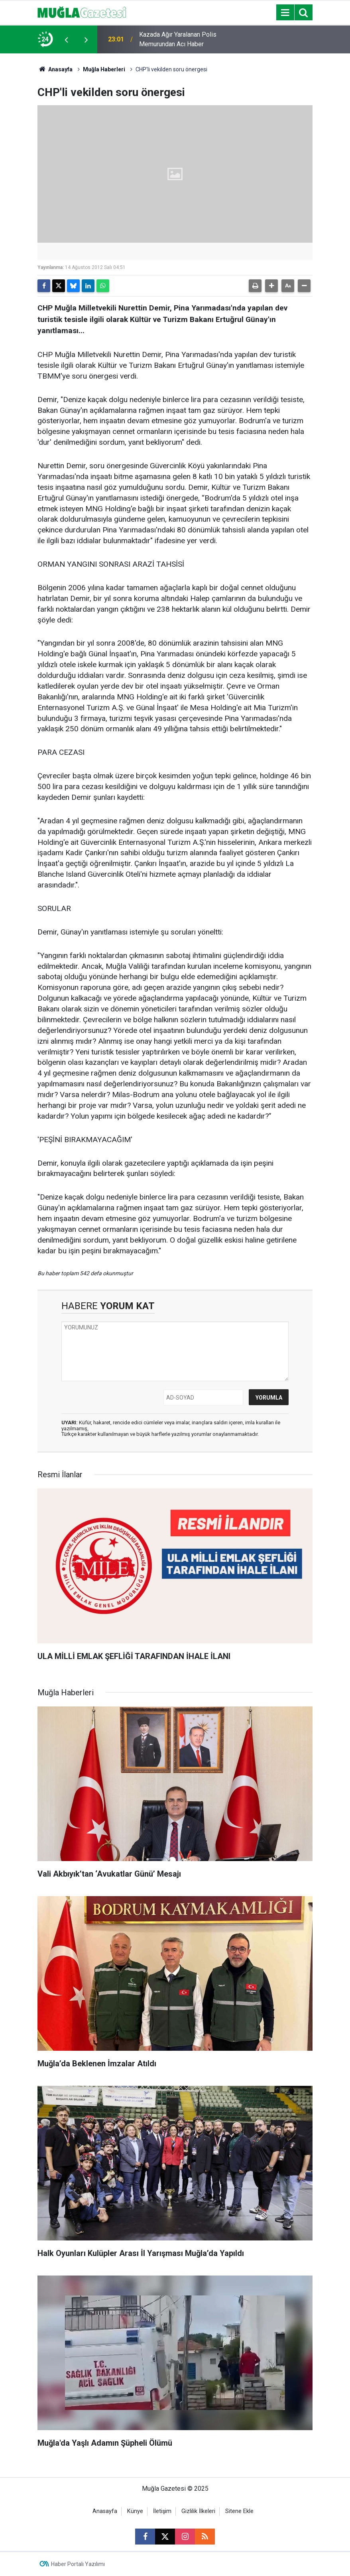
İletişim (162, 2511)
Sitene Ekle (239, 2511)
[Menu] (285, 12)
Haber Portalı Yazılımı (78, 2564)
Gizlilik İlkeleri (198, 2511)
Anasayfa (55, 69)
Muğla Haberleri (104, 69)
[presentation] (66, 39)
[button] (271, 285)
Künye (135, 2511)
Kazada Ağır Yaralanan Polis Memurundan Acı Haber (177, 39)
